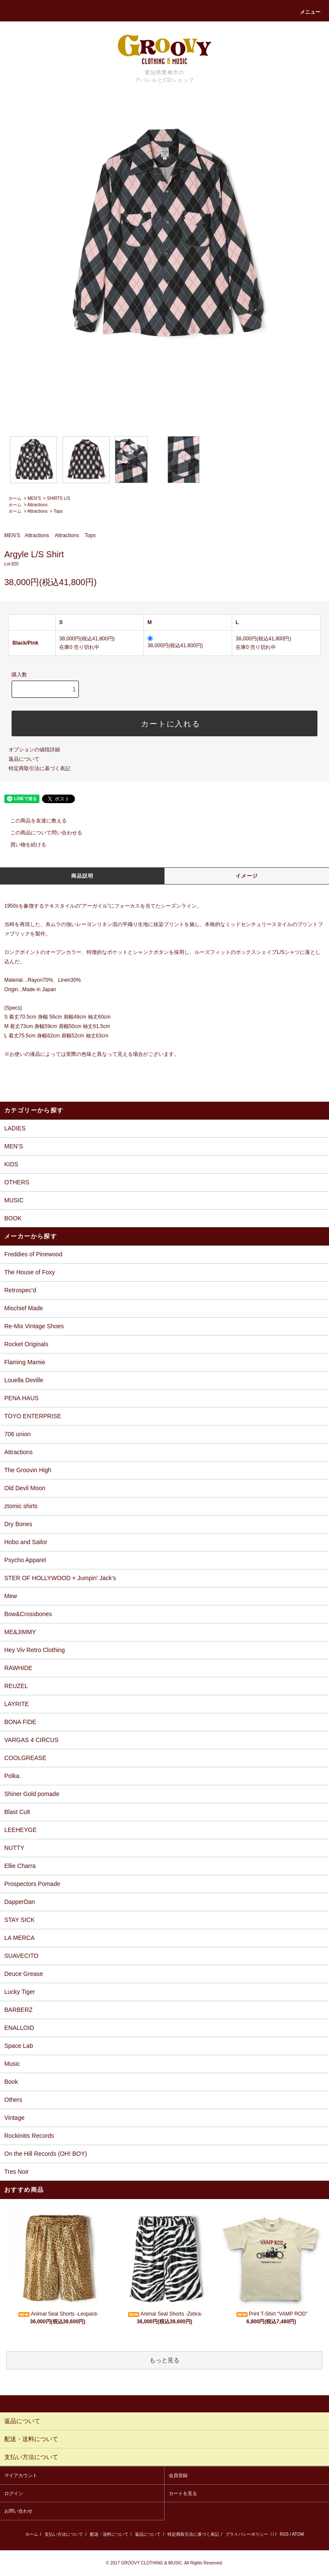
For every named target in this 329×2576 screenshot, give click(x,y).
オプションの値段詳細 (34, 750)
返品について (24, 759)
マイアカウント (20, 2475)
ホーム (15, 498)
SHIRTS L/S (58, 498)
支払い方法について (64, 2534)
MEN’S (34, 498)
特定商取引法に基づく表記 (39, 768)
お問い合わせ (18, 2510)
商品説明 (82, 876)
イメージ (247, 876)
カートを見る (183, 2493)
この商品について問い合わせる (41, 833)
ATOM (298, 2534)
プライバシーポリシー (246, 2534)
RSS (284, 2534)
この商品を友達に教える (33, 821)
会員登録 (178, 2475)
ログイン (13, 2493)
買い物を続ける (23, 845)
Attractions (37, 504)
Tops (58, 511)
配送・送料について (109, 2534)
